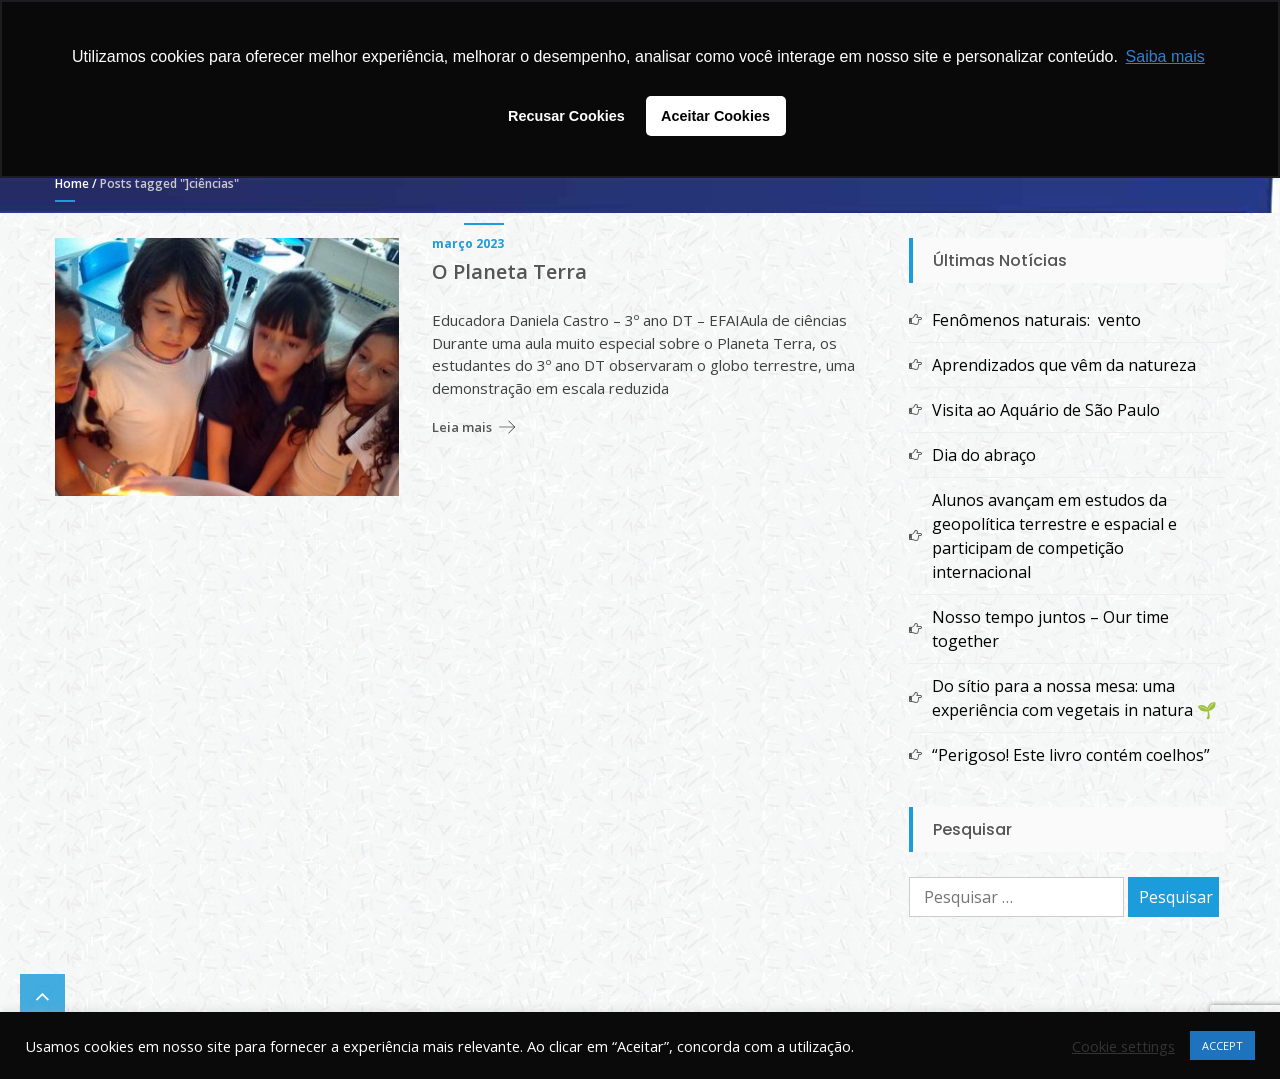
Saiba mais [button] (1165, 56)
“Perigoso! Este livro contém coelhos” (1071, 755)
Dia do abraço (984, 455)
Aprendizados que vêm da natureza (1064, 365)
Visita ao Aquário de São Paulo (1046, 410)
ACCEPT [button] (1222, 1045)
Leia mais (462, 427)
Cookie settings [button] (1123, 1046)
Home (72, 183)
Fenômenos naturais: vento (1036, 320)
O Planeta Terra (509, 272)
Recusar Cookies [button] (566, 116)
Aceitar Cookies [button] (715, 116)
